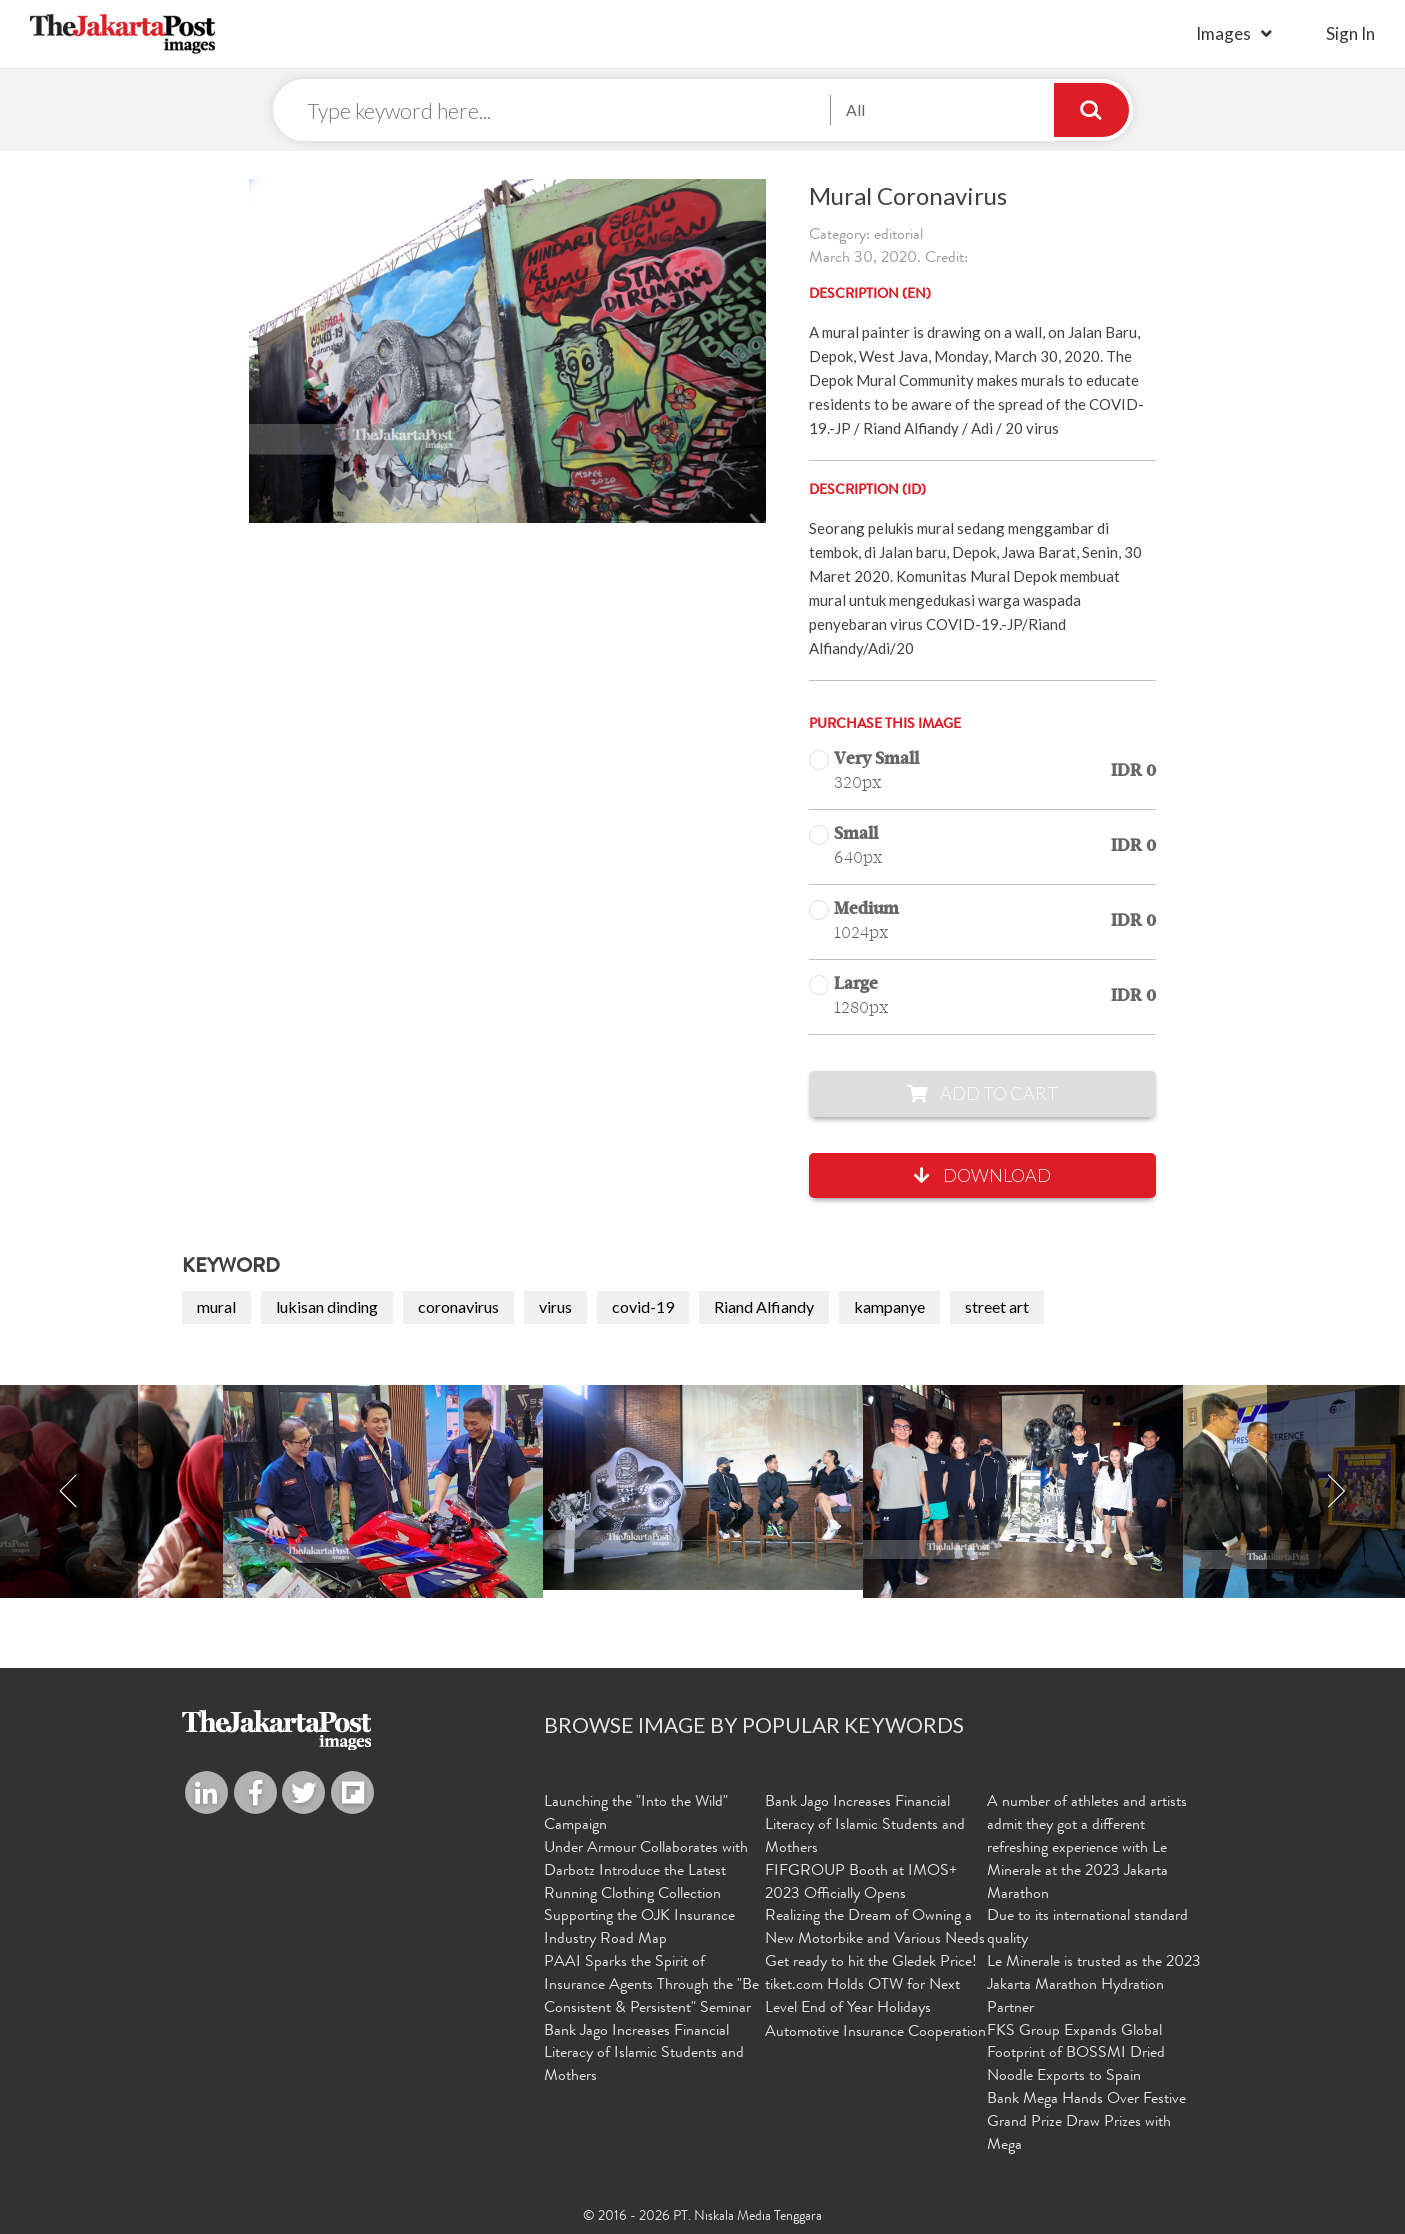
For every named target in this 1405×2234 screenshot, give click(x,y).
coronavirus (458, 1306)
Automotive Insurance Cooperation (875, 2033)
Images (1223, 33)
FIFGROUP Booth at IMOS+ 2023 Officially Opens (861, 1883)
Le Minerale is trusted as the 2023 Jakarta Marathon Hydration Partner (1094, 1986)
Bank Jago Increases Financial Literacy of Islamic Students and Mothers (644, 2055)
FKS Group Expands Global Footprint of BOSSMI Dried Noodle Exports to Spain (1076, 2055)
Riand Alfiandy (764, 1306)
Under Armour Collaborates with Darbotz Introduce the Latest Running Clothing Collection (646, 1872)
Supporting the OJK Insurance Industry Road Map (639, 1928)
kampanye (889, 1306)
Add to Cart (982, 1093)
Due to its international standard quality (1087, 1928)
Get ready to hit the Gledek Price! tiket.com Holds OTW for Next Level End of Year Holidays (871, 1986)
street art (997, 1306)
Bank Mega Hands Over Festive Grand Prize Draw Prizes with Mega (1086, 2123)
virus (555, 1306)
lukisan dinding (327, 1306)
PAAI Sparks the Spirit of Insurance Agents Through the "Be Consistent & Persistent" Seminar (651, 1986)
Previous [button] (69, 1491)
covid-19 (643, 1306)
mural (216, 1306)
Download (982, 1175)
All (855, 109)
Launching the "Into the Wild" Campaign (636, 1814)
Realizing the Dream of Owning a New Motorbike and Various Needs (875, 1928)
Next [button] (1336, 1491)
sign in (1350, 33)
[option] (703, 1487)
